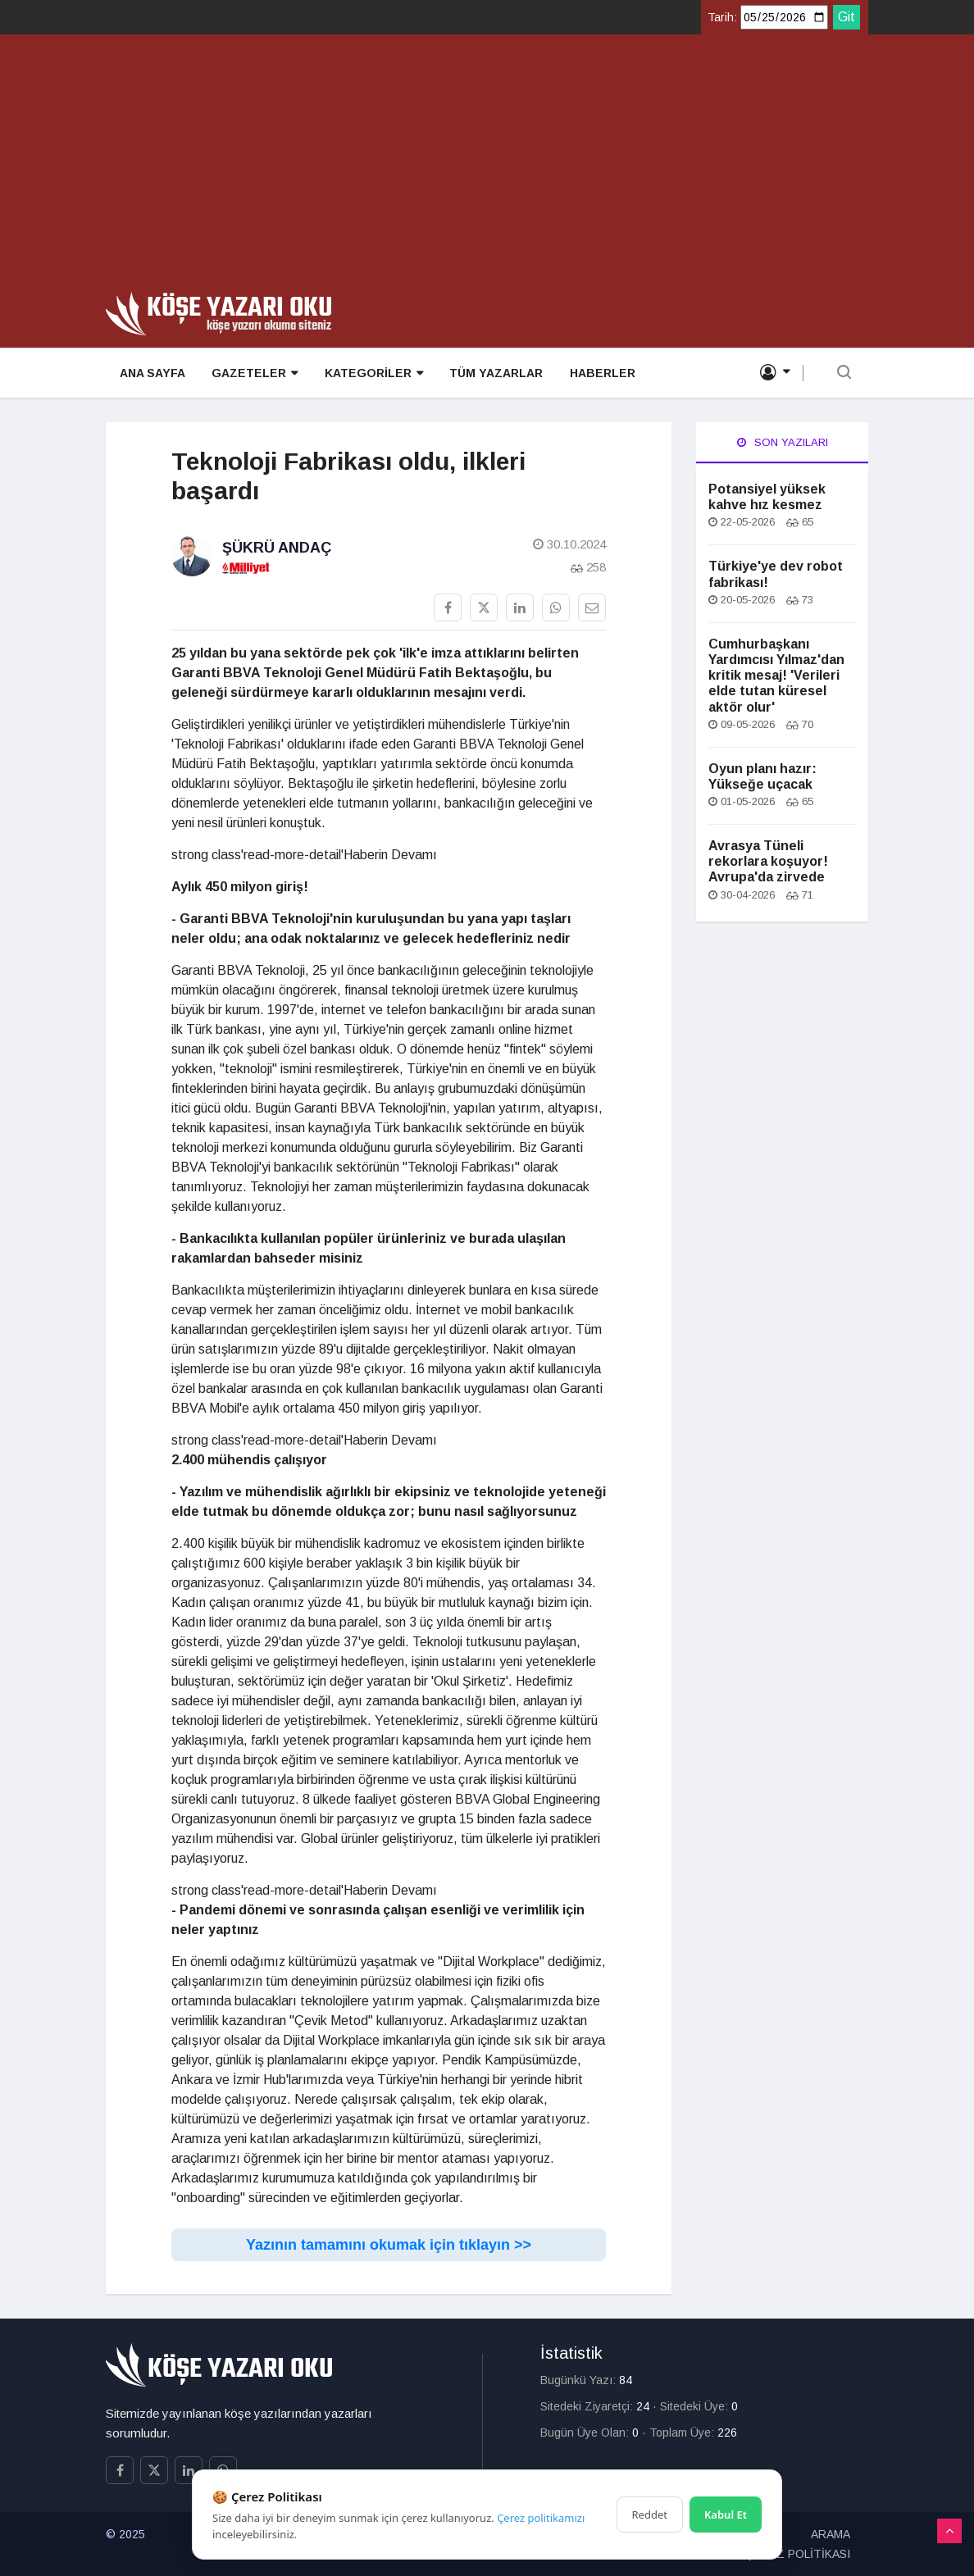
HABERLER (600, 373)
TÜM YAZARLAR (494, 373)
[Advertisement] (487, 169)
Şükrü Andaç (276, 547)
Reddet (649, 2514)
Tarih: (722, 17)
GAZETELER (254, 374)
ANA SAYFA (151, 373)
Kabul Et (725, 2514)
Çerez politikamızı (541, 2517)
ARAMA (830, 2534)
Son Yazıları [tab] (782, 442)
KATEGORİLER (372, 374)
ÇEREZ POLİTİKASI (797, 2553)
